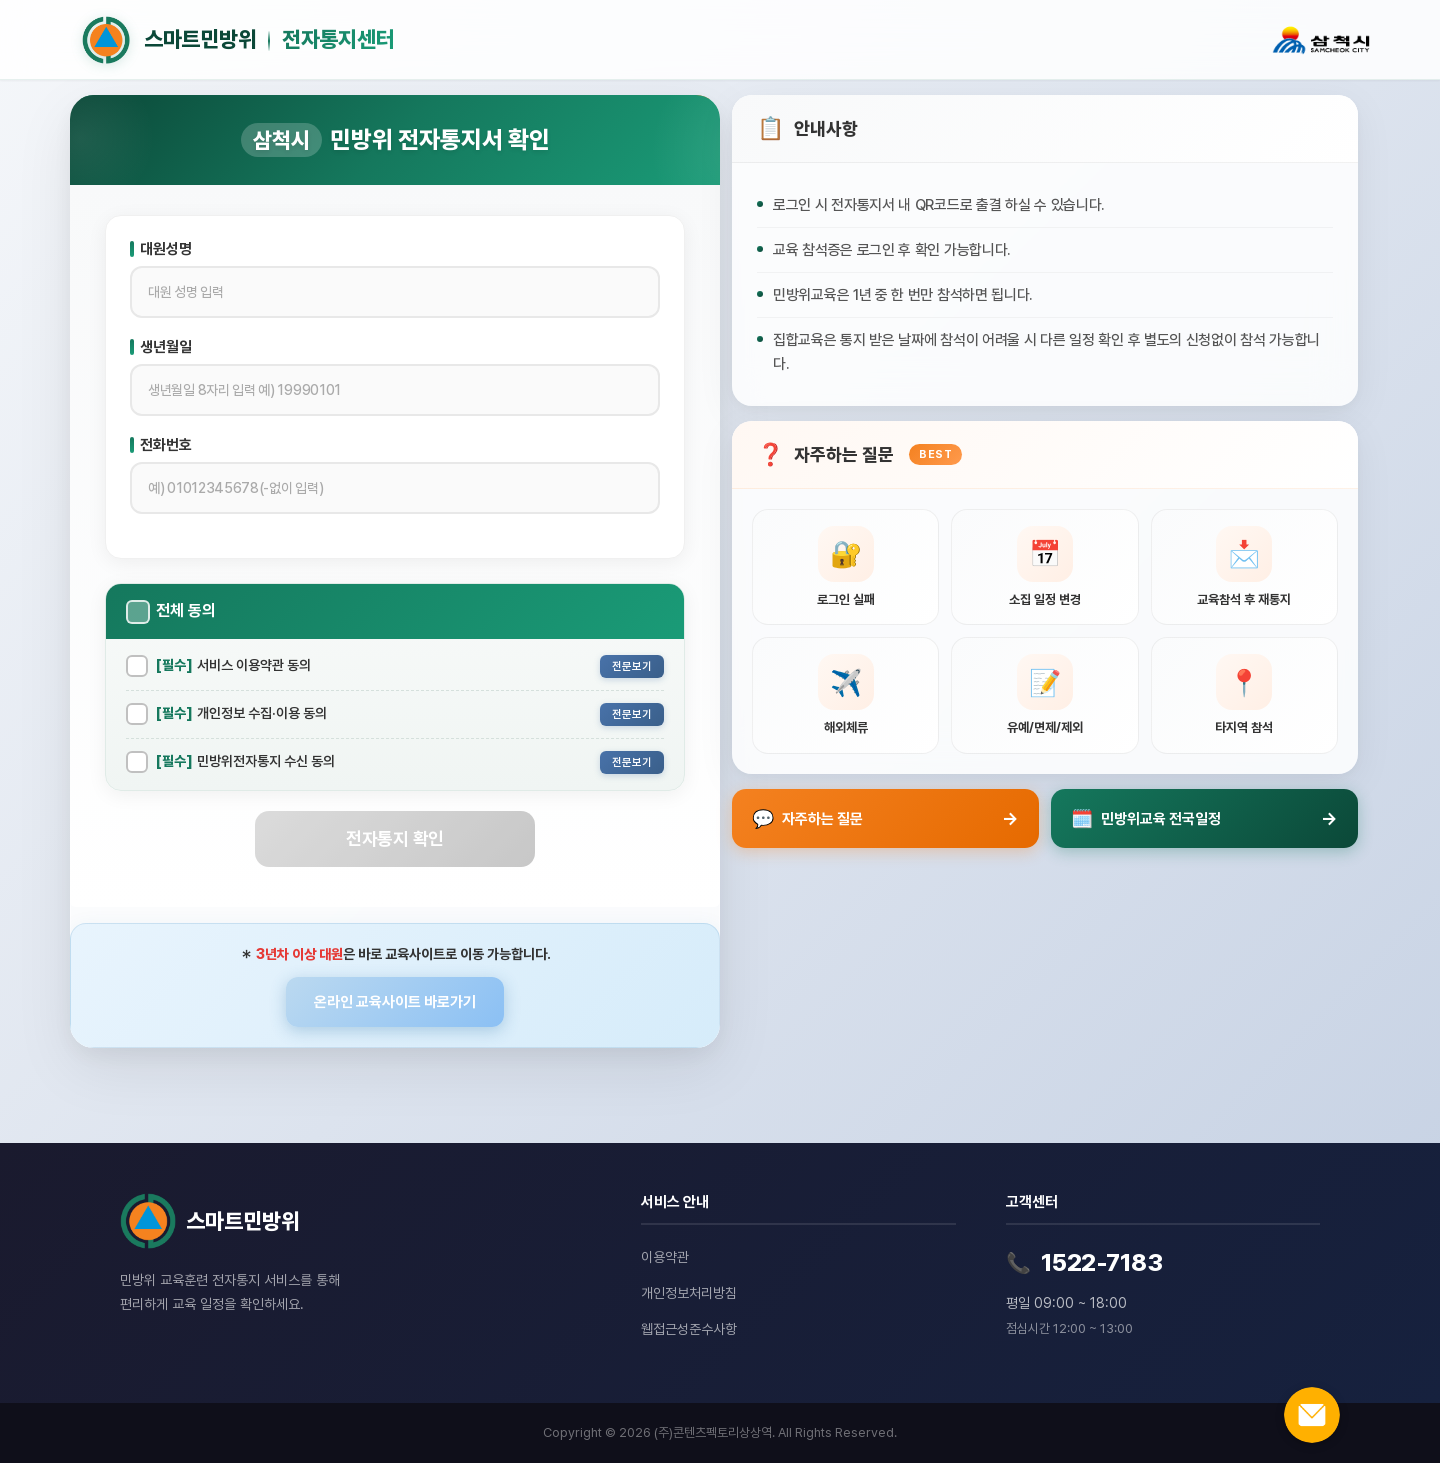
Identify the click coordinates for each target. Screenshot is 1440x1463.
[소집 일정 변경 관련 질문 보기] (1044, 567)
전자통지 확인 (395, 838)
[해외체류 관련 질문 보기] (845, 695)
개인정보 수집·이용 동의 (241, 713)
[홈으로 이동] (653, 40)
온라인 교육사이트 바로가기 (395, 1002)
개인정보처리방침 (689, 1293)
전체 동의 (186, 610)
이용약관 (665, 1257)
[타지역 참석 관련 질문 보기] (1244, 695)
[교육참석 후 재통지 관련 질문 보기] (1244, 567)
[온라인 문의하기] (1312, 1415)
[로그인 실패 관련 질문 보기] (845, 567)
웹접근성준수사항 (689, 1329)
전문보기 (632, 666)
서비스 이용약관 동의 (233, 665)
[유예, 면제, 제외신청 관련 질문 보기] (1044, 695)
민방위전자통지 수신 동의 (245, 761)
